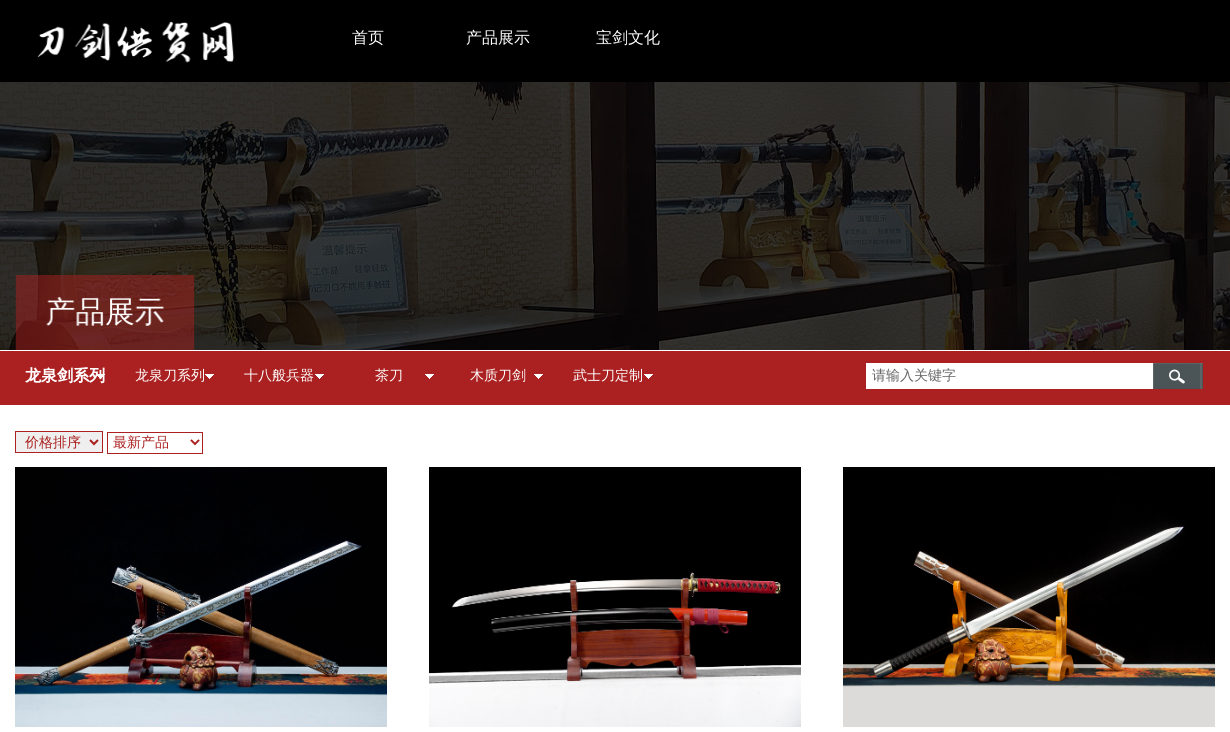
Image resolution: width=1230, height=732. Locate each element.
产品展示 (498, 37)
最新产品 (141, 442)
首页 (368, 37)
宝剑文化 (628, 37)
